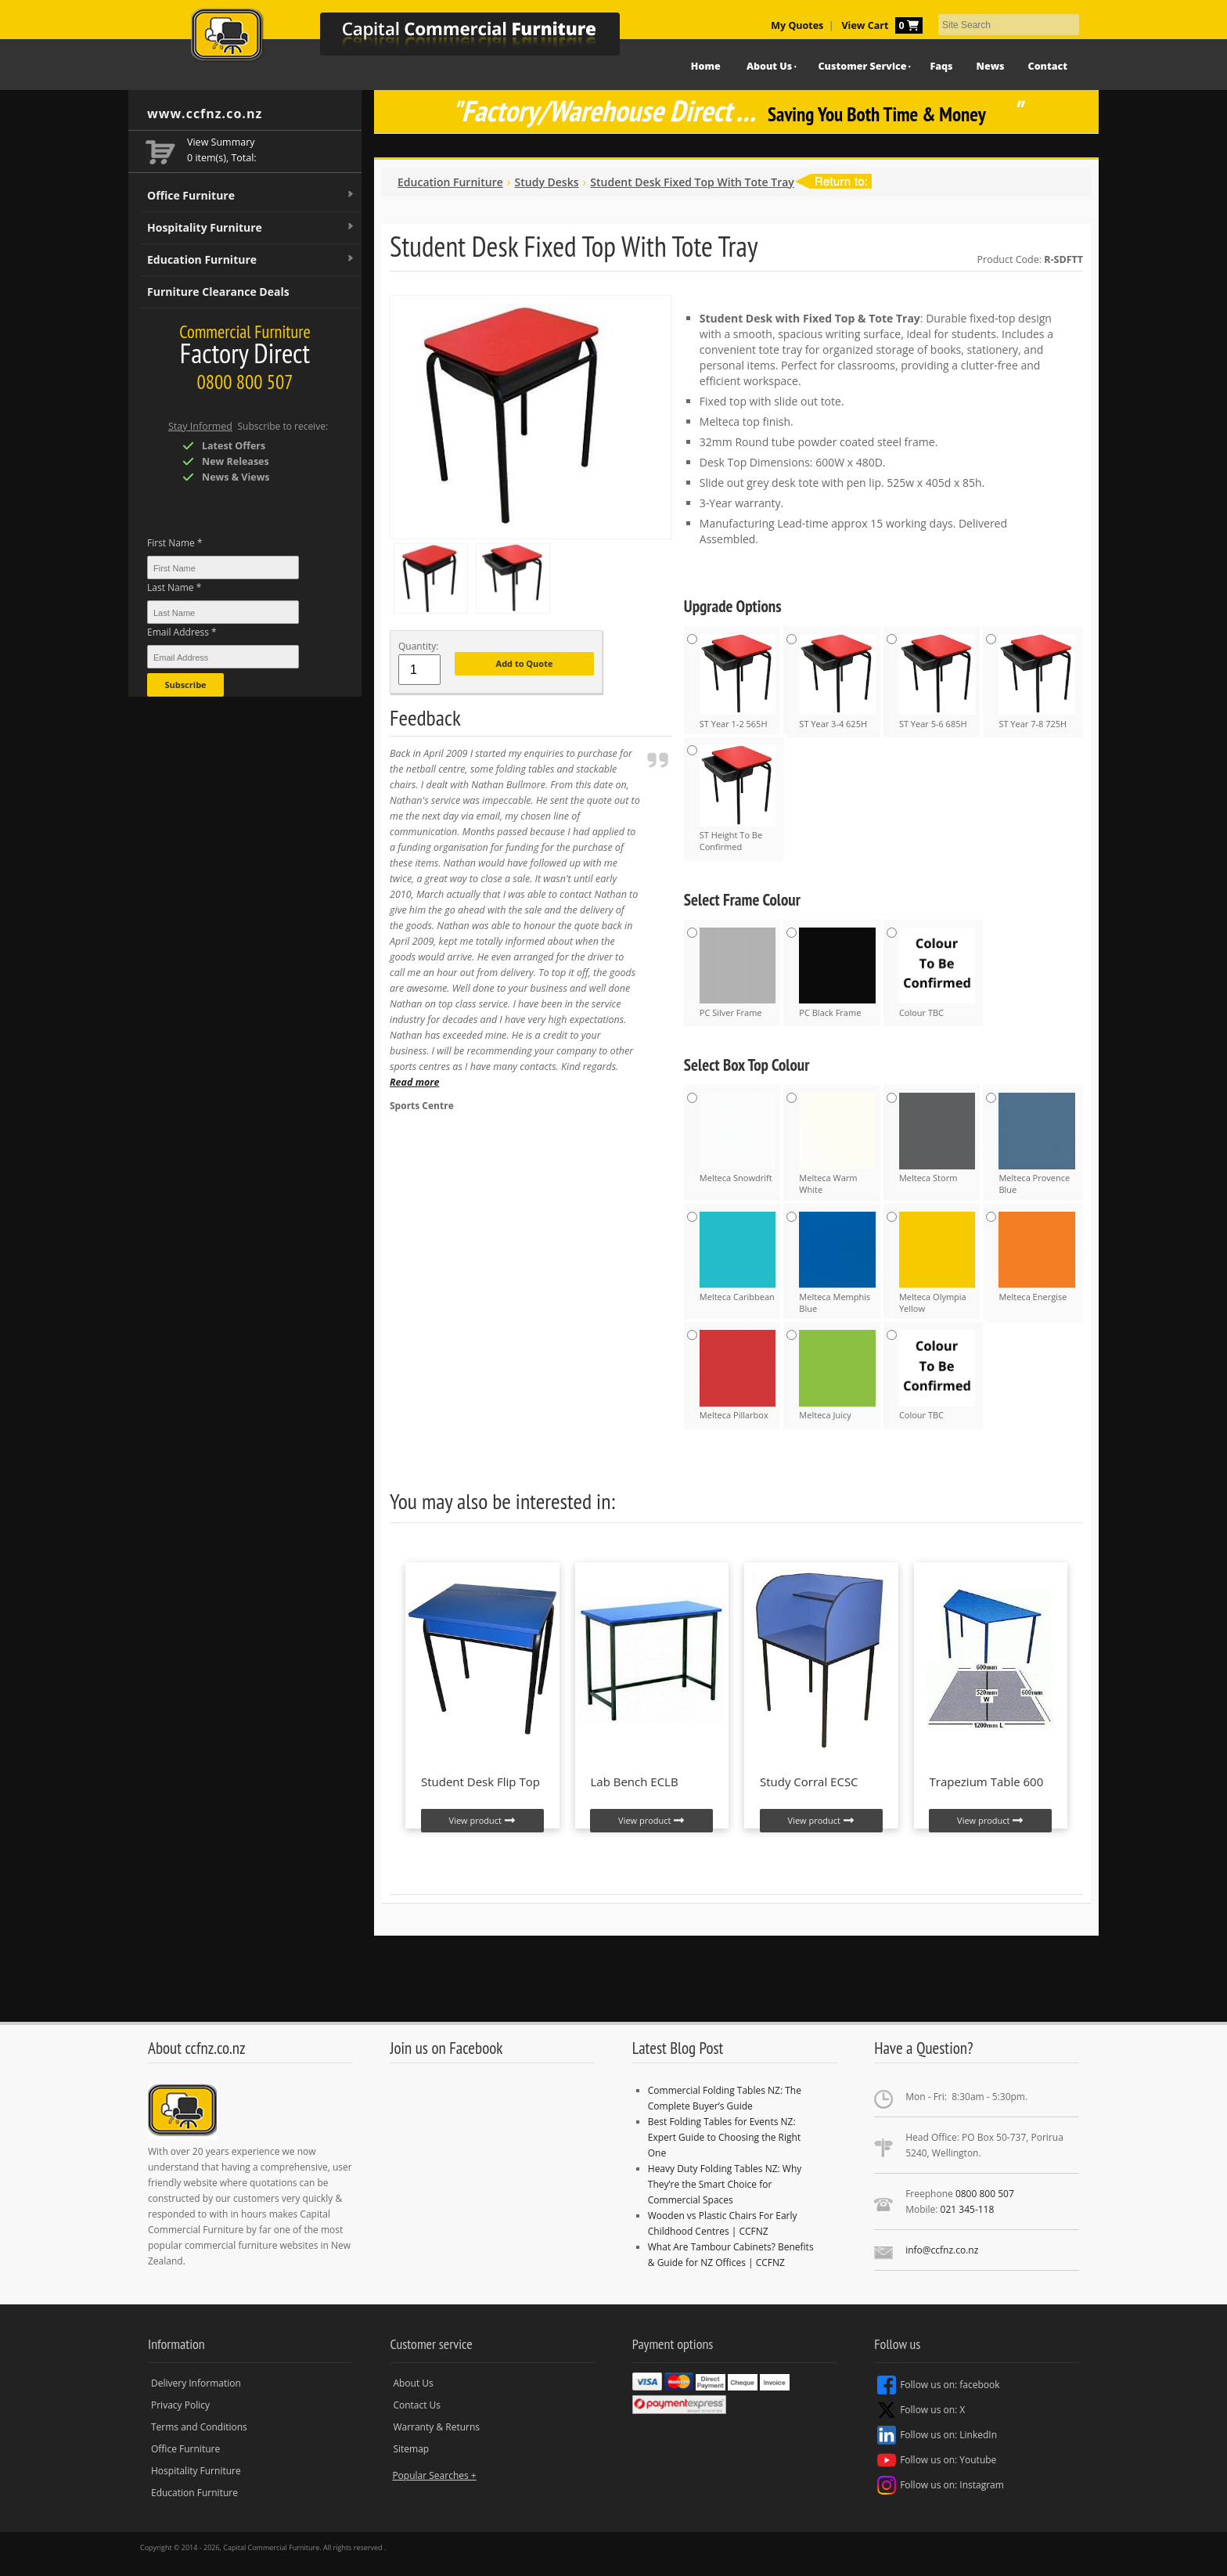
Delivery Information (196, 2383)
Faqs (941, 66)
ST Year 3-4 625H (837, 682)
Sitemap (411, 2448)
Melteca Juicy (837, 1375)
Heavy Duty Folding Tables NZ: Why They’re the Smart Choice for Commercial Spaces (725, 2184)
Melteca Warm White (837, 1144)
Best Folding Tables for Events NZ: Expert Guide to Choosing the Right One (724, 2137)
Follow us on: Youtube (936, 2460)
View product (482, 1820)
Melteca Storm (937, 1138)
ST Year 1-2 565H (738, 682)
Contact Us (417, 2405)
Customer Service (863, 66)
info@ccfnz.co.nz (941, 2250)
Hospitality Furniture (251, 228)
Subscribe (185, 684)
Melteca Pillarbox (738, 1375)
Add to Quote (524, 663)
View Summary (221, 142)
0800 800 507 (984, 2193)
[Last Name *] (223, 612)
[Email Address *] (223, 656)
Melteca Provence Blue (1037, 1144)
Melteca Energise (1037, 1257)
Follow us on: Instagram (940, 2485)
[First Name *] (223, 567)
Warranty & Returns (436, 2427)
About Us (769, 66)
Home (706, 66)
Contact (1047, 66)
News (991, 66)
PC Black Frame (837, 973)
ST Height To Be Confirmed (738, 798)
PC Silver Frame (738, 973)
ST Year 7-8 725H (1037, 682)
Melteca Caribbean (738, 1257)
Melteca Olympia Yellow (937, 1263)
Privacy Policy (180, 2405)
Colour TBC (937, 973)
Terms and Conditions (199, 2427)
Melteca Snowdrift (738, 1138)
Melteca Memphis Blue (837, 1263)
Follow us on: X (921, 2410)
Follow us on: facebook (938, 2385)
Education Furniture (251, 260)
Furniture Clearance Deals (218, 291)
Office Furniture (251, 196)
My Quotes (797, 25)
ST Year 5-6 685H (937, 682)
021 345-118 (968, 2209)
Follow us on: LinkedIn (937, 2435)
